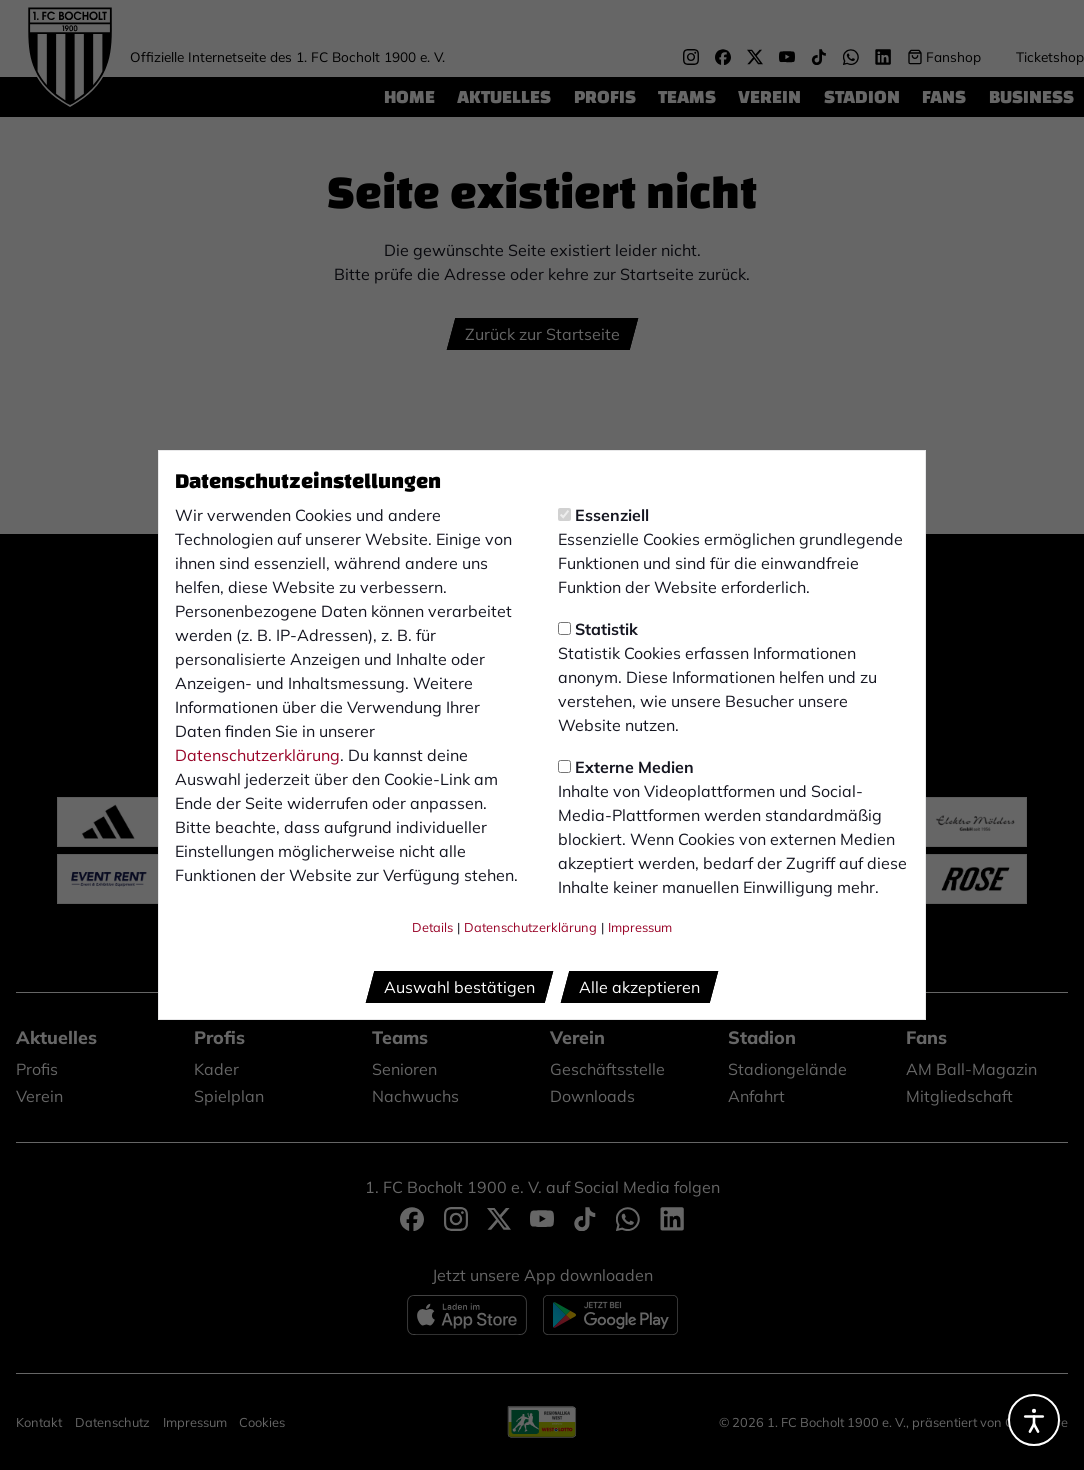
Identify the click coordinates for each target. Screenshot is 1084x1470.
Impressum (640, 927)
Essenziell (603, 515)
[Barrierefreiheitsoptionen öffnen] (1034, 1420)
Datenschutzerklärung (257, 755)
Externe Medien (626, 767)
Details (432, 927)
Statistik (598, 629)
